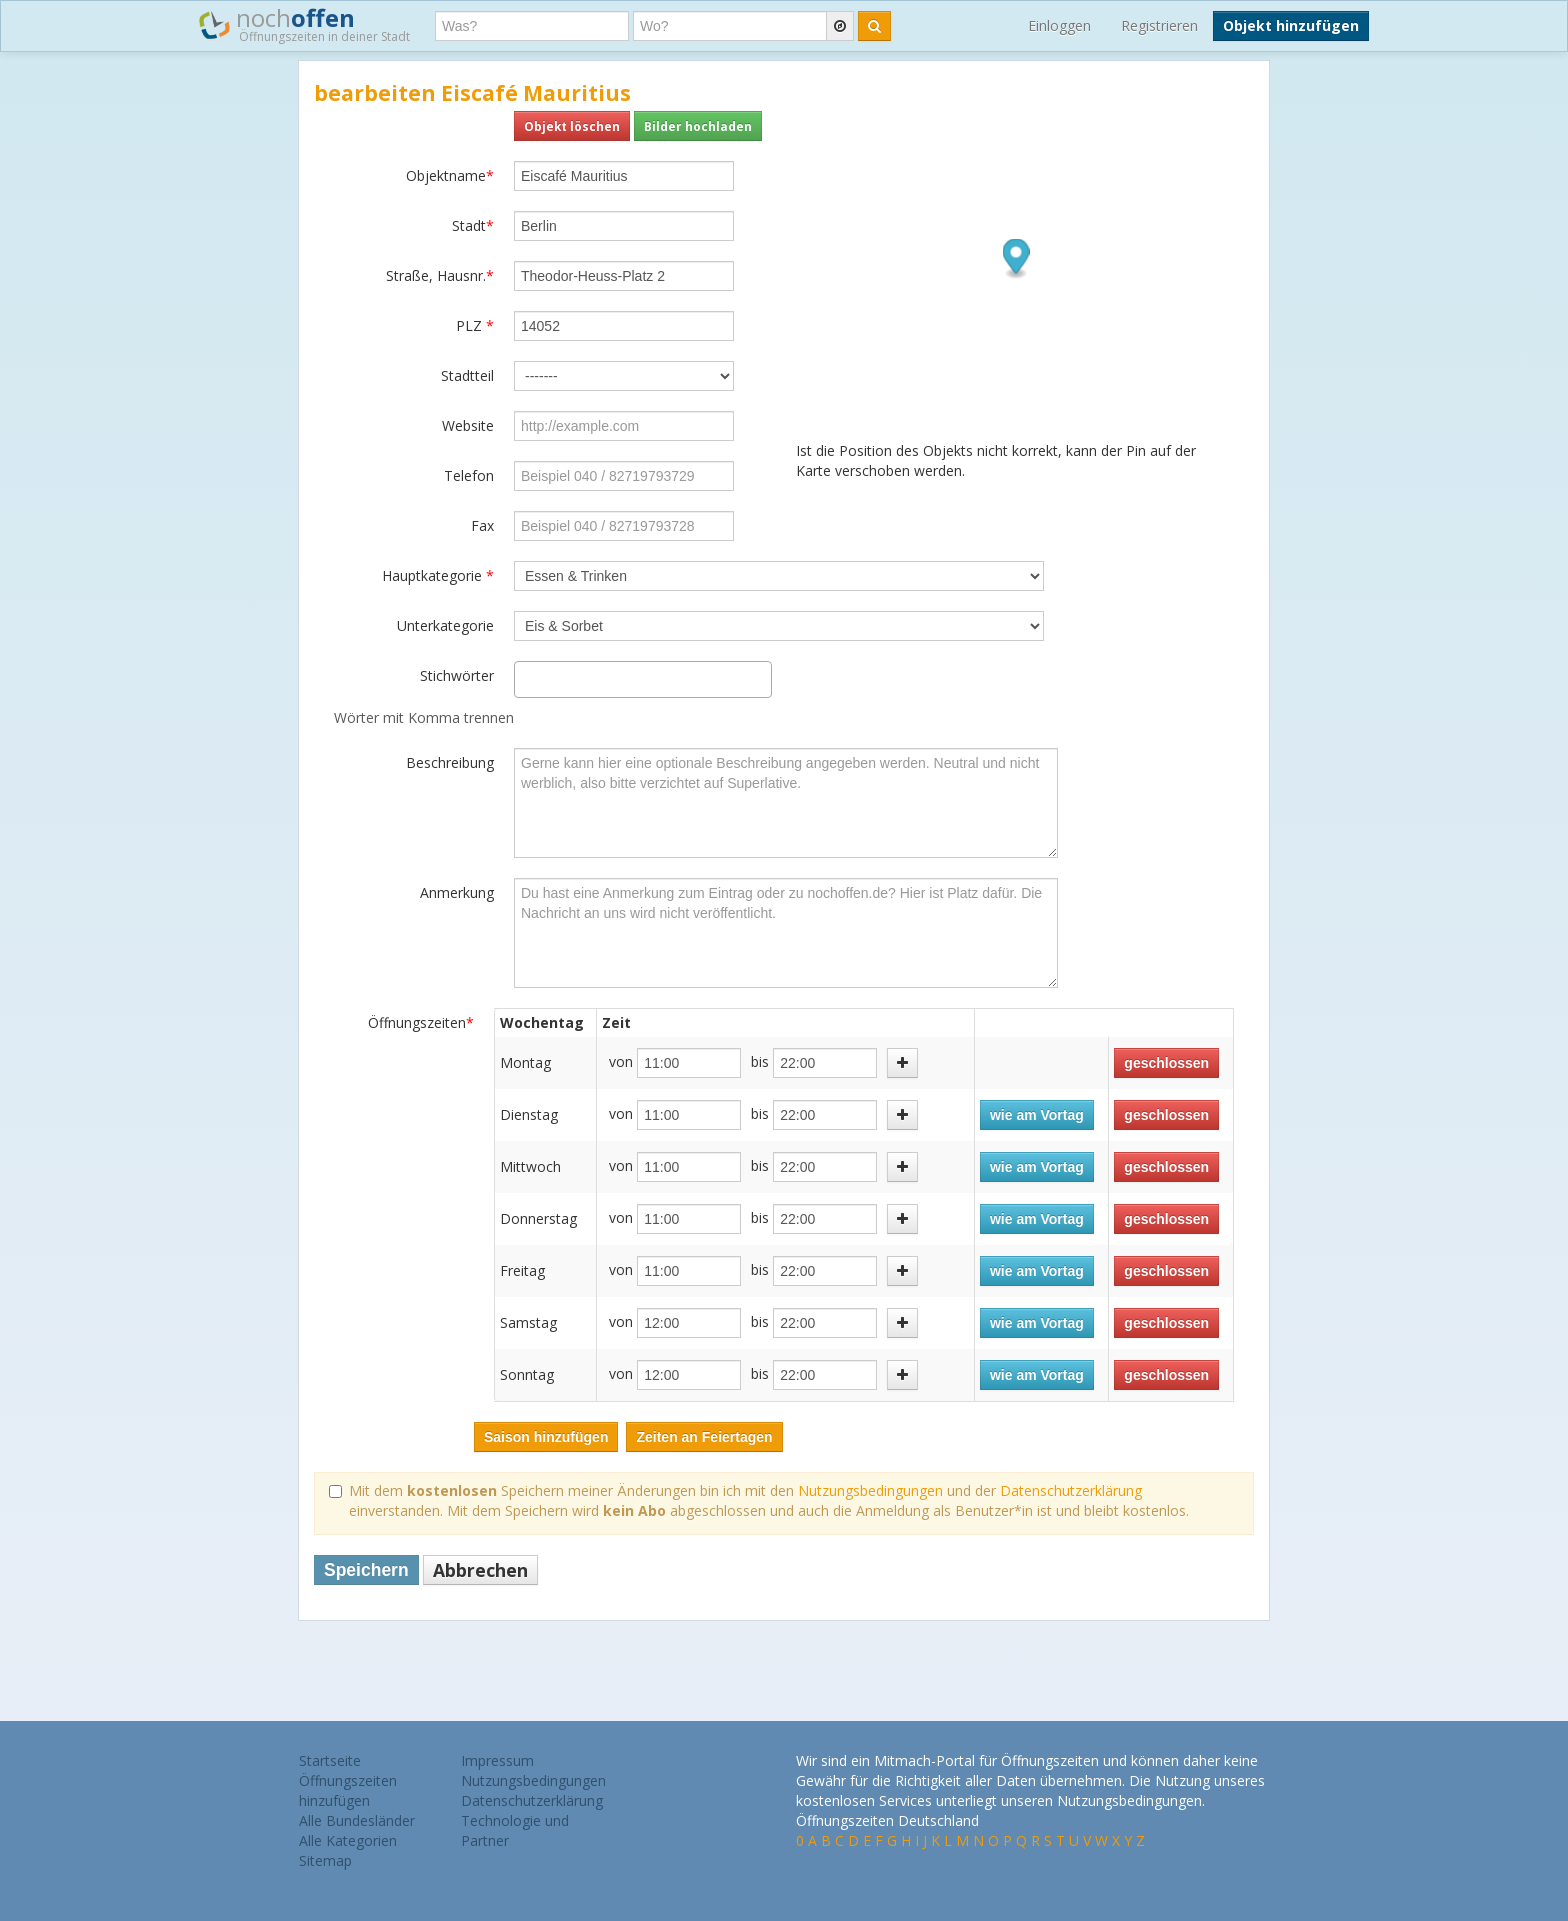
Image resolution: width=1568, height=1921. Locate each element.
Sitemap (325, 1860)
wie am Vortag (1037, 1115)
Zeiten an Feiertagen (704, 1437)
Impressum (497, 1760)
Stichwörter (457, 675)
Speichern (366, 1570)
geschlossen (1166, 1063)
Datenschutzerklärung (1071, 1490)
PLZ (475, 325)
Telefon (469, 475)
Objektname (450, 175)
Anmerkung (457, 892)
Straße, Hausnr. (440, 275)
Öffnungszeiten (421, 1022)
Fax (482, 525)
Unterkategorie (445, 625)
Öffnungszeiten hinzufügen (348, 1790)
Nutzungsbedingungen (870, 1490)
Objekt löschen (572, 126)
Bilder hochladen (698, 126)
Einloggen (1059, 25)
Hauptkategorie (438, 575)
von (621, 1061)
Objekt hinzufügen (1291, 25)
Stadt (473, 225)
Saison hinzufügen (546, 1437)
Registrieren (1159, 25)
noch (304, 24)
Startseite (330, 1760)
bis (760, 1061)
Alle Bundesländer (357, 1820)
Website (468, 425)
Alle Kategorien (348, 1840)
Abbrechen (480, 1570)
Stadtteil (467, 375)
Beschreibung (450, 762)
